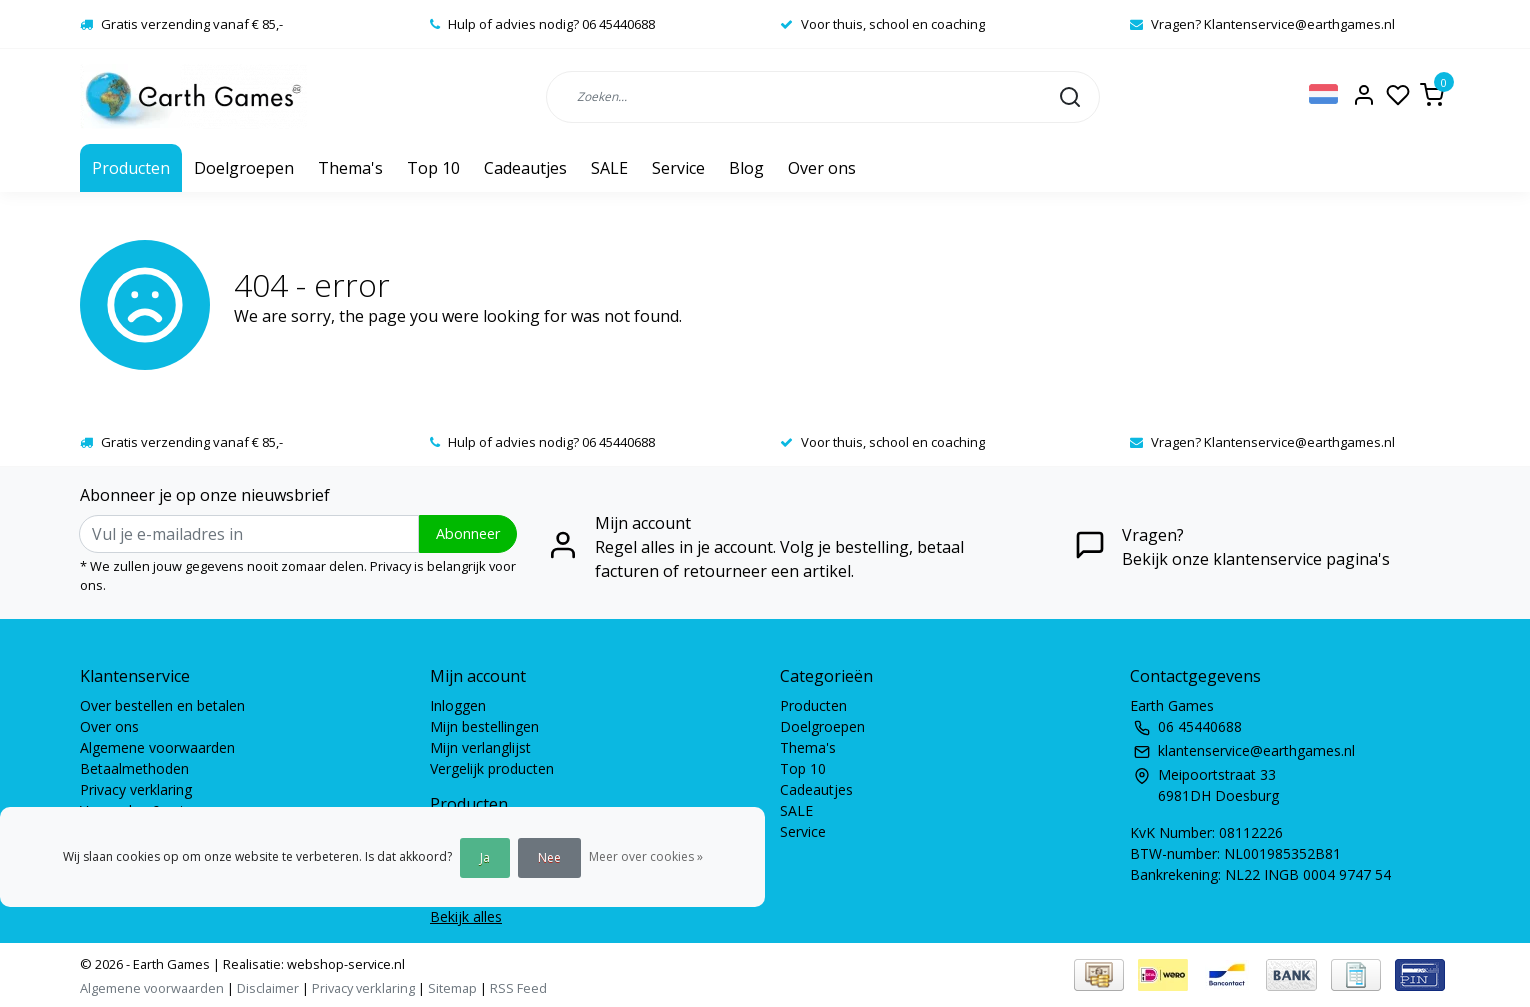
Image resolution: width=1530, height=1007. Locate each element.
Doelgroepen (244, 168)
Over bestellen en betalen (162, 705)
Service (678, 168)
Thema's (350, 168)
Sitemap (452, 988)
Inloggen (458, 705)
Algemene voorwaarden (157, 747)
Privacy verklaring (136, 789)
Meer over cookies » (646, 856)
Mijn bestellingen (484, 726)
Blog (746, 168)
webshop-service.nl (344, 964)
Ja (485, 857)
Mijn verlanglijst (480, 747)
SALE (609, 168)
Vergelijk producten (492, 768)
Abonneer (468, 533)
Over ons (822, 168)
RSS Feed (518, 988)
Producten (131, 168)
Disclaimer (268, 988)
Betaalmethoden (134, 768)
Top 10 (433, 168)
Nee (549, 857)
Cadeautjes (525, 168)
